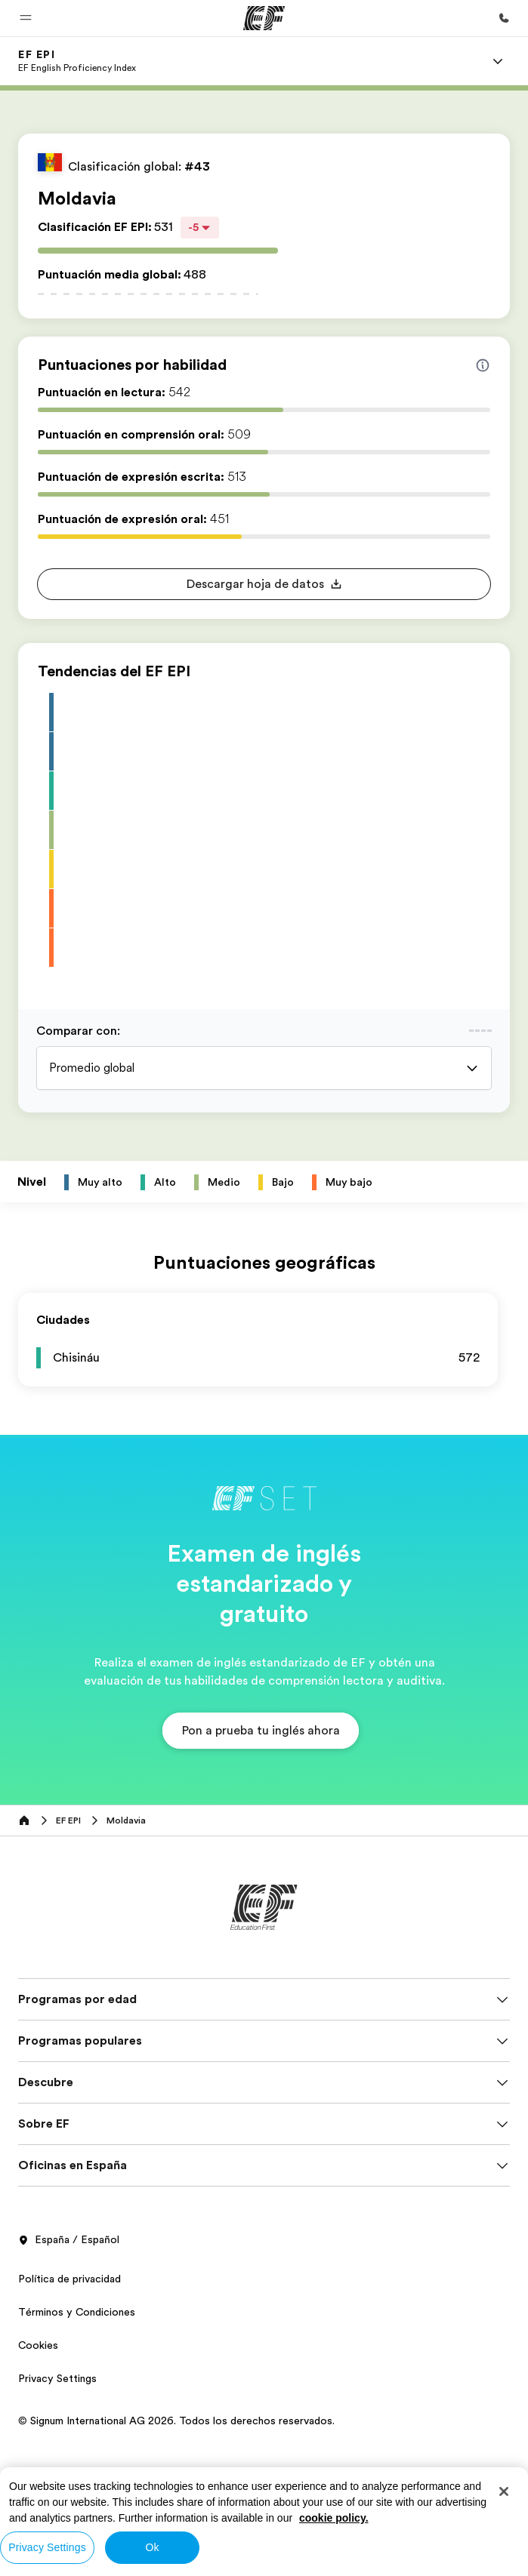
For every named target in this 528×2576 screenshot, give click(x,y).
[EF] (264, 18)
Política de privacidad (69, 2279)
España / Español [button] (68, 2240)
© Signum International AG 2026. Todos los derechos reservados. (176, 2420)
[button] (25, 18)
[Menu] (498, 61)
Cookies (38, 2345)
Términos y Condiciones (76, 2312)
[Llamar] (504, 18)
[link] (77, 61)
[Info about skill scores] (482, 365)
